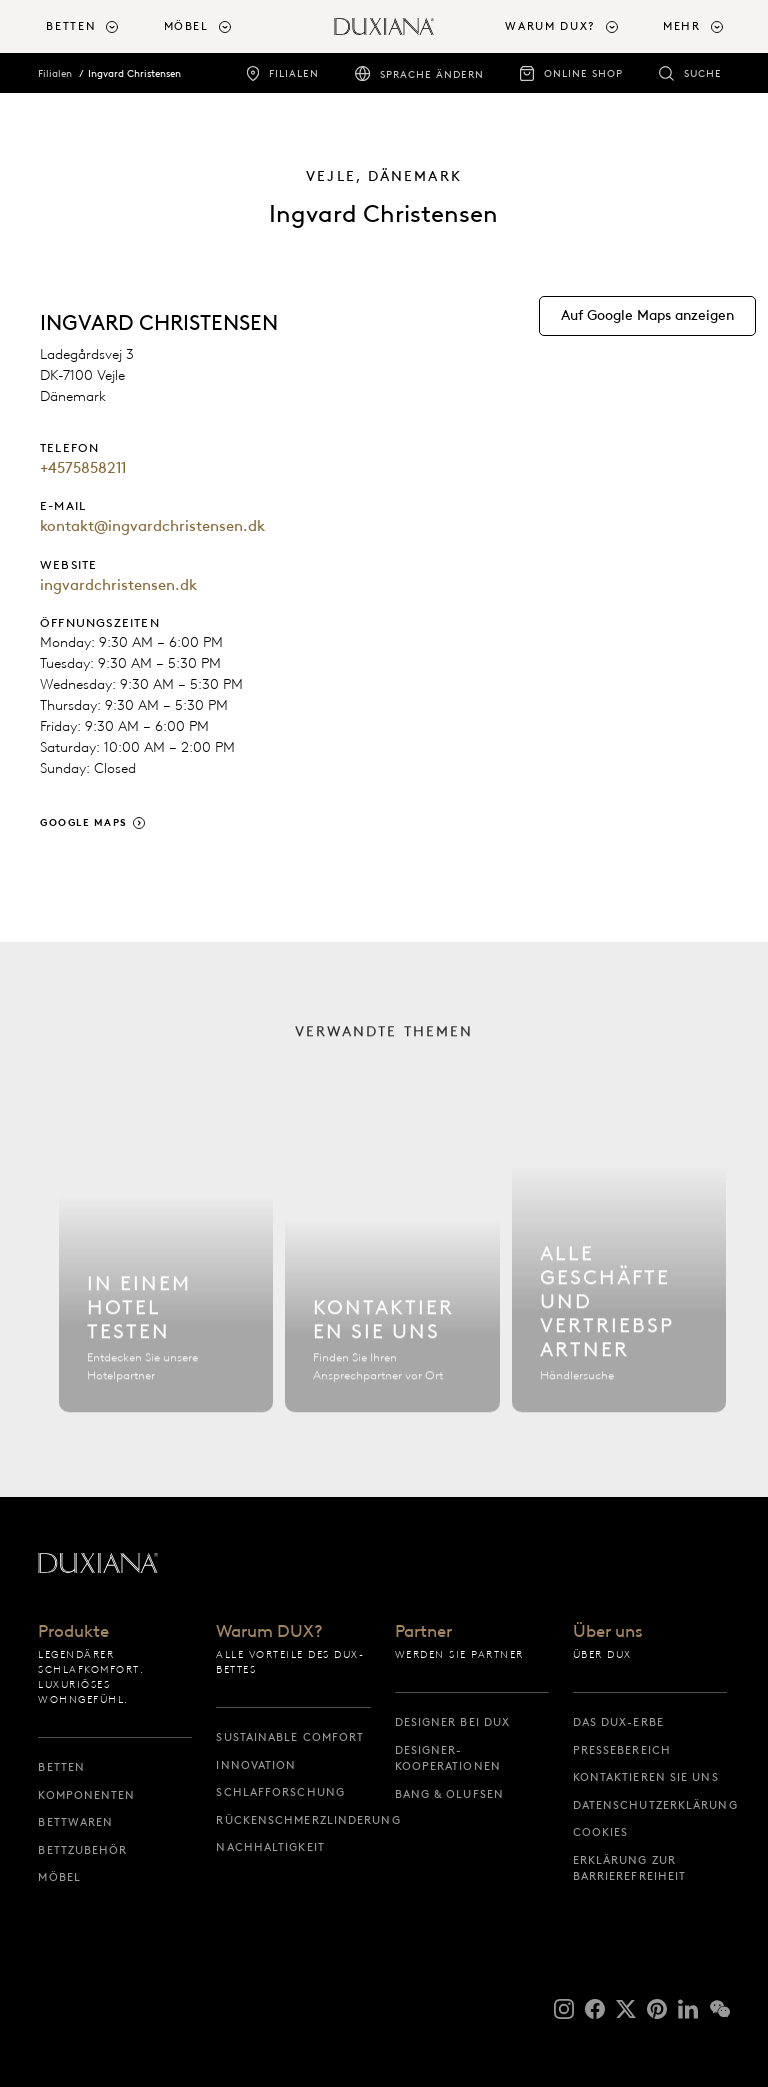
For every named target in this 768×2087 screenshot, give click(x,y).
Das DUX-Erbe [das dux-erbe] (618, 1722)
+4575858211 (83, 468)
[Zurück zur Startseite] (384, 26)
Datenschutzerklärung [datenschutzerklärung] (650, 1805)
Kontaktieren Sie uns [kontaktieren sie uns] (646, 1777)
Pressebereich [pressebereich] (622, 1750)
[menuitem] (96, 26)
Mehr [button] (682, 26)
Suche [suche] (703, 73)
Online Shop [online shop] (583, 73)
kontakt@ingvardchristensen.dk (152, 526)
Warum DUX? (269, 1632)
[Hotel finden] (166, 1288)
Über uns (608, 1632)
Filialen (55, 73)
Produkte (73, 1632)
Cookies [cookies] (601, 1832)
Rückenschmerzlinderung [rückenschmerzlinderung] (293, 1820)
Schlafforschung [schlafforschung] (280, 1792)
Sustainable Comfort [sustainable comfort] (290, 1737)
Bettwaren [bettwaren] (75, 1822)
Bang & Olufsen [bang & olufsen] (449, 1794)
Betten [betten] (61, 1767)
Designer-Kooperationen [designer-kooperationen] (448, 1758)
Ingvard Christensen (134, 73)
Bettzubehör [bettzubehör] (82, 1850)
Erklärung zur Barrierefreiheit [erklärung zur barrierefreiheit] (630, 1868)
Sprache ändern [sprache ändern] (432, 74)
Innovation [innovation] (256, 1765)
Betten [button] (71, 26)
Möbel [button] (186, 26)
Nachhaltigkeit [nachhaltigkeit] (270, 1847)
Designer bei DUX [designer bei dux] (453, 1722)
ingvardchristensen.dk (118, 585)
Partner (423, 1632)
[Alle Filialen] (619, 1288)
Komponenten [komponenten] (86, 1795)
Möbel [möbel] (59, 1877)
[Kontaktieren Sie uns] (392, 1288)
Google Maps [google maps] (84, 822)
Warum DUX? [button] (550, 26)
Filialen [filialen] (294, 73)
